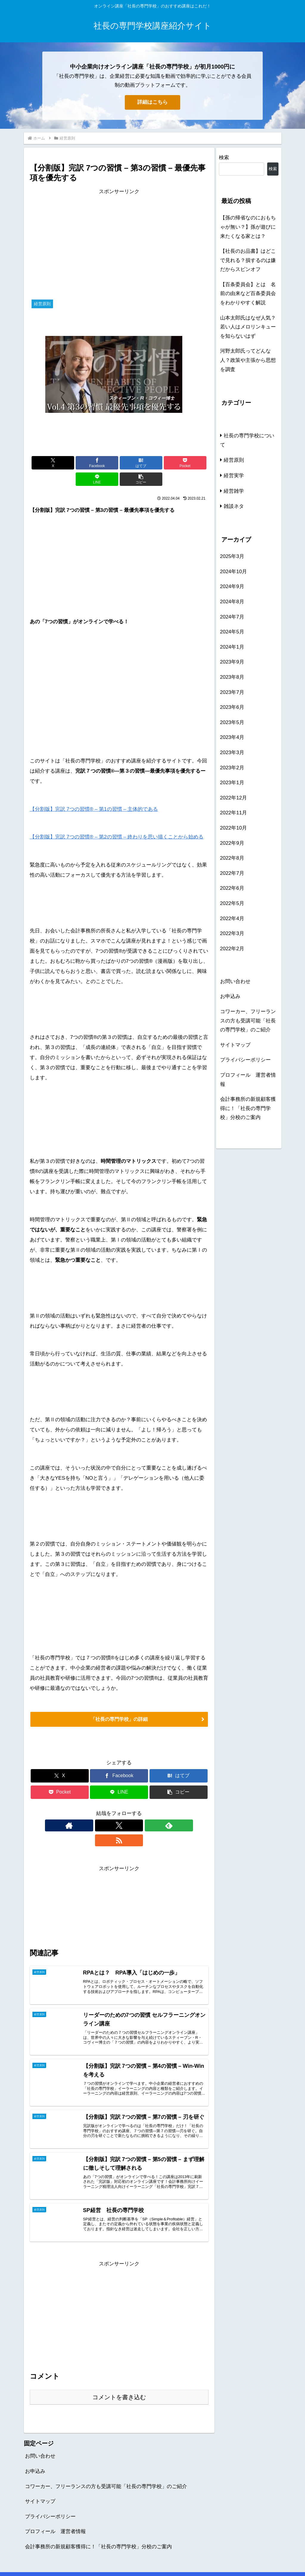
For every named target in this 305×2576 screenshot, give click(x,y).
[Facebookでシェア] (74, 462)
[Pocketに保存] (134, 462)
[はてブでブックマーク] (104, 462)
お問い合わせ (235, 981)
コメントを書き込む (119, 2374)
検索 (224, 157)
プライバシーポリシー (245, 1060)
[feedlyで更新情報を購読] (126, 1810)
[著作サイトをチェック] (99, 1810)
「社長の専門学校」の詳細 (119, 1703)
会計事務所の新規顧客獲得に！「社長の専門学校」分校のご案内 (248, 1108)
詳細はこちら (152, 102)
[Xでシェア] (44, 462)
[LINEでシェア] (164, 462)
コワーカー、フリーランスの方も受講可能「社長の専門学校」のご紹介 (248, 1021)
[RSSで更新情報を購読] (140, 1810)
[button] (194, 462)
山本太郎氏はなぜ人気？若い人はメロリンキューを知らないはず (248, 327)
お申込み (230, 996)
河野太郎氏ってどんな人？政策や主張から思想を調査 (248, 360)
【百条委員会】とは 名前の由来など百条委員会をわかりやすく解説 (248, 294)
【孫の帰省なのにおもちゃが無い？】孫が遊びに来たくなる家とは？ (248, 227)
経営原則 (41, 1733)
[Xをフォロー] (112, 1810)
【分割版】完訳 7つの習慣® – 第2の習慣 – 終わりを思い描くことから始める (117, 820)
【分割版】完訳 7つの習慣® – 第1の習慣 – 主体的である (94, 793)
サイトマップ (235, 1045)
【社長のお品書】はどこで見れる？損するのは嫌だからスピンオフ (248, 260)
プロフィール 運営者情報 (248, 1079)
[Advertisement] (119, 238)
